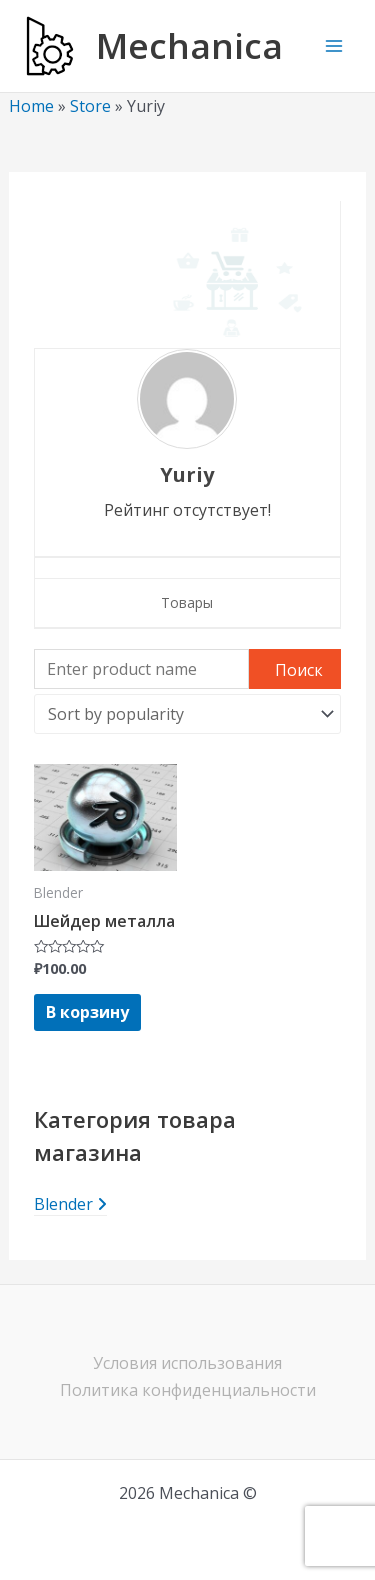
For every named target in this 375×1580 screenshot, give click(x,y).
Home (31, 106)
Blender (70, 1204)
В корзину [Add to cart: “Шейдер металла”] (87, 1012)
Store (90, 106)
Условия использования (187, 1363)
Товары (187, 602)
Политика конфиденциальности (188, 1390)
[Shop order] (187, 714)
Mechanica (189, 45)
